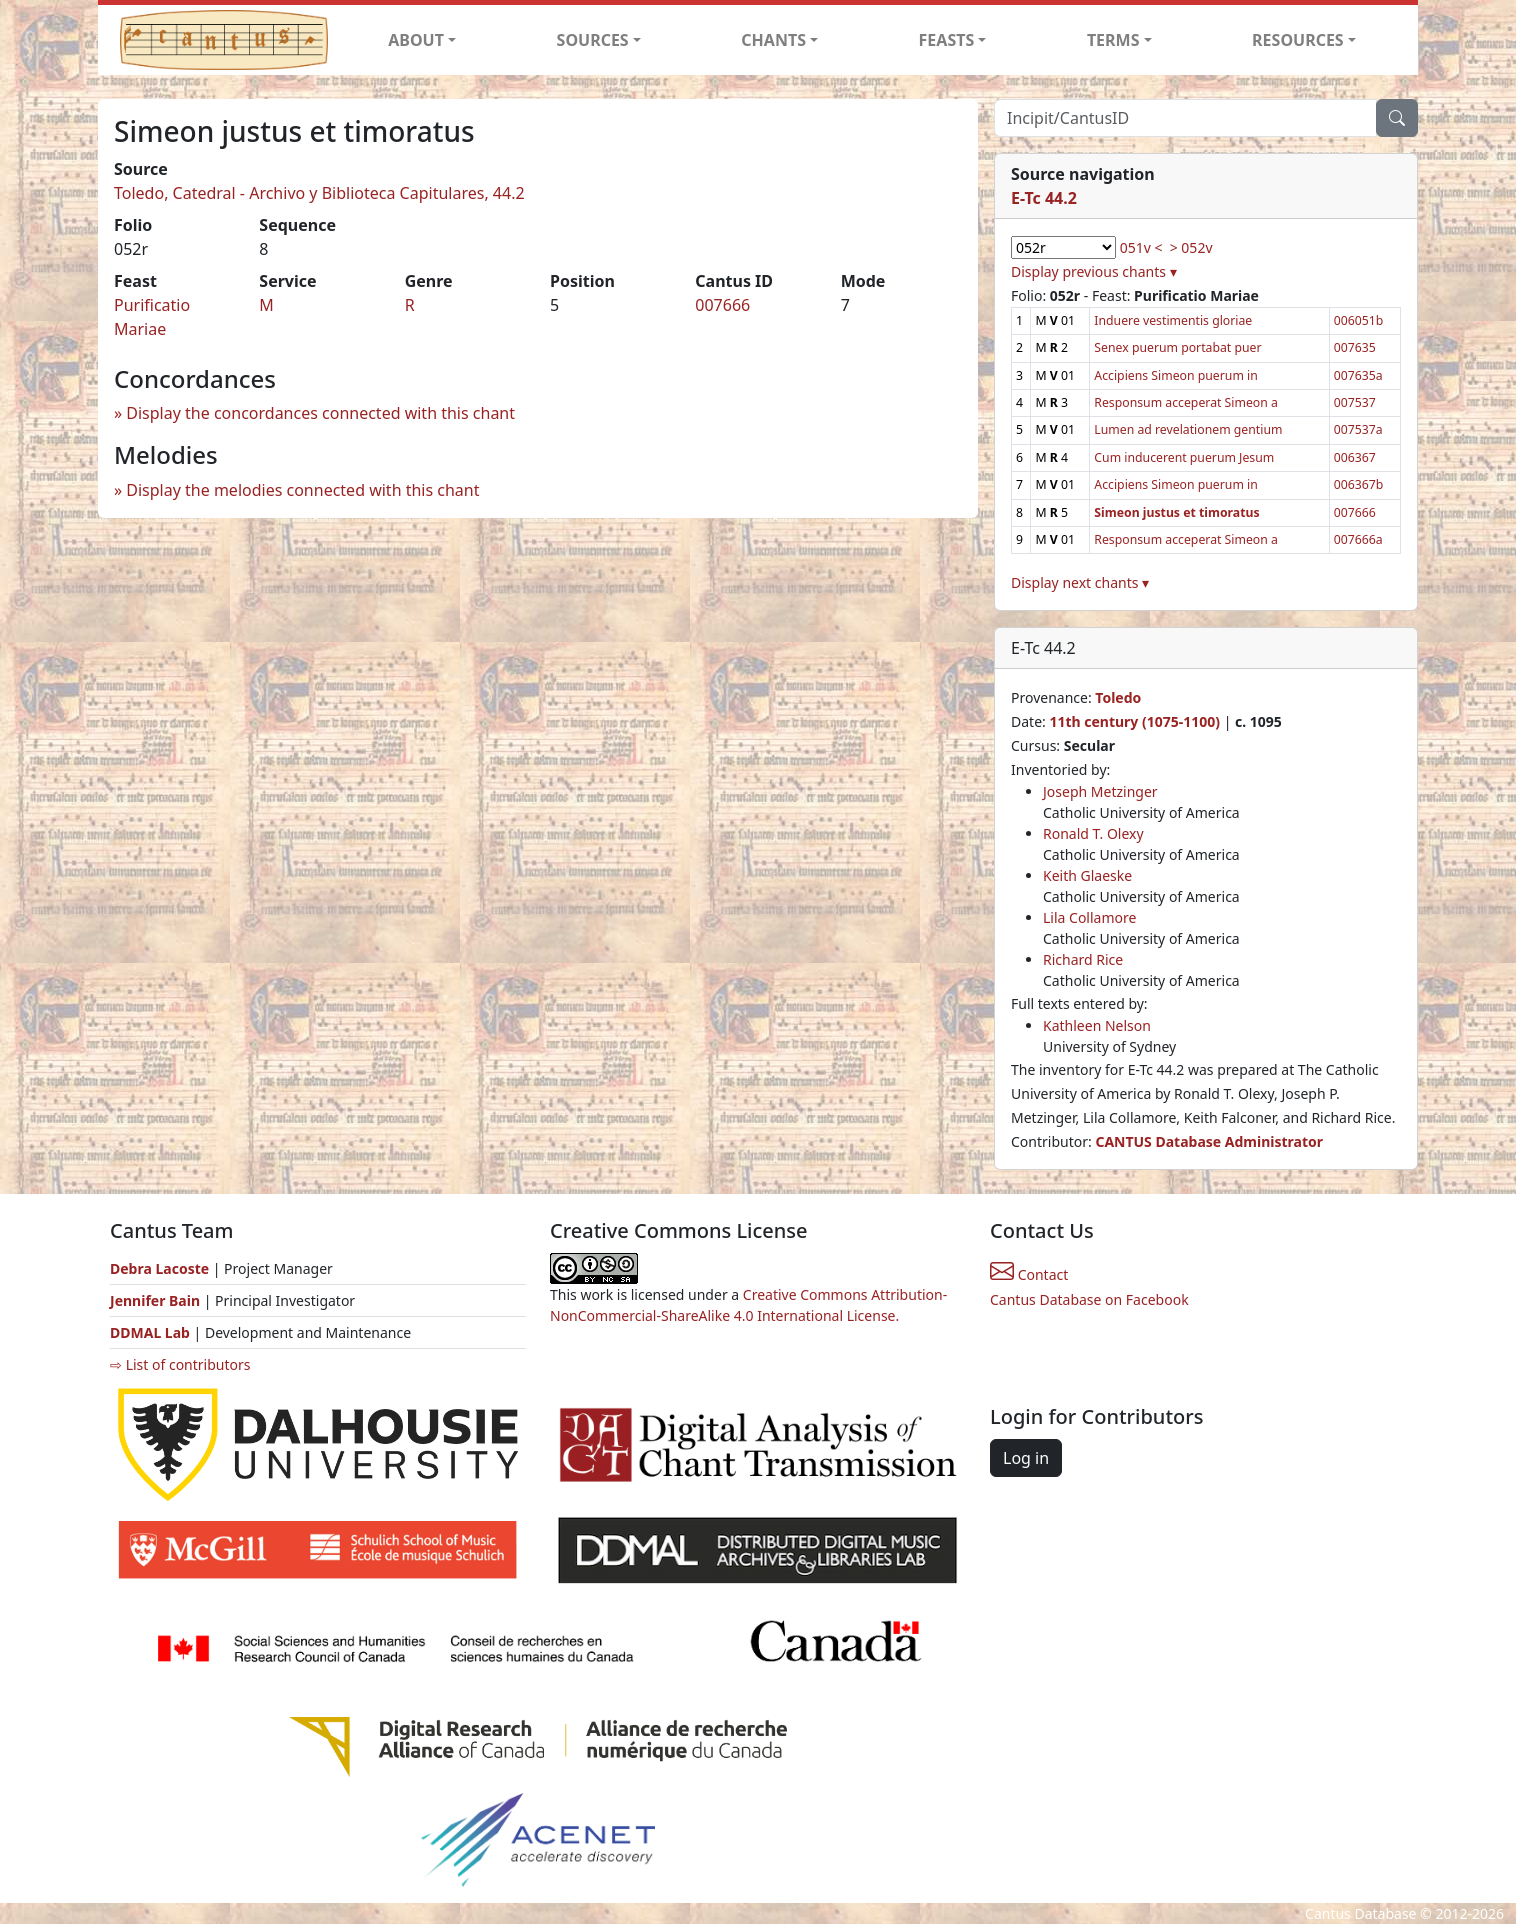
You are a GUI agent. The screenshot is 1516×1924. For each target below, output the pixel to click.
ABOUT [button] (416, 40)
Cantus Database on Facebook (1089, 1299)
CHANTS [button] (773, 40)
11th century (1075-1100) (1134, 721)
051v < (1141, 247)
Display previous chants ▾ (1094, 271)
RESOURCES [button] (1298, 40)
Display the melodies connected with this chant (302, 490)
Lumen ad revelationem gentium (1188, 429)
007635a (1358, 375)
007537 (1355, 402)
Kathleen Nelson (1097, 1025)
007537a (1358, 429)
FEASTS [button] (947, 40)
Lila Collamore (1089, 917)
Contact (1029, 1274)
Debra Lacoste (159, 1268)
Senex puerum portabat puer (1177, 347)
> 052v (1191, 247)
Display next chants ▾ (1080, 582)
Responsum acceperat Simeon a (1186, 402)
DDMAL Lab (150, 1332)
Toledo (1118, 697)
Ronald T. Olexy (1093, 833)
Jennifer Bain (157, 1300)
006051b (1359, 320)
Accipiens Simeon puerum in (1175, 375)
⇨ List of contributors (180, 1364)
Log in (1026, 1458)
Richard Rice (1083, 959)
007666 (722, 305)
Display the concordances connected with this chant (320, 413)
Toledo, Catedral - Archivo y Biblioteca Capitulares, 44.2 (319, 193)
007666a (1358, 539)
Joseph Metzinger (1100, 791)
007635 (1355, 347)
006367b (1359, 484)
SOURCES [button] (593, 40)
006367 (1355, 457)
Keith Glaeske (1087, 875)
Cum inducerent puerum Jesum (1184, 457)
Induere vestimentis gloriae (1173, 320)
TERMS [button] (1113, 40)
